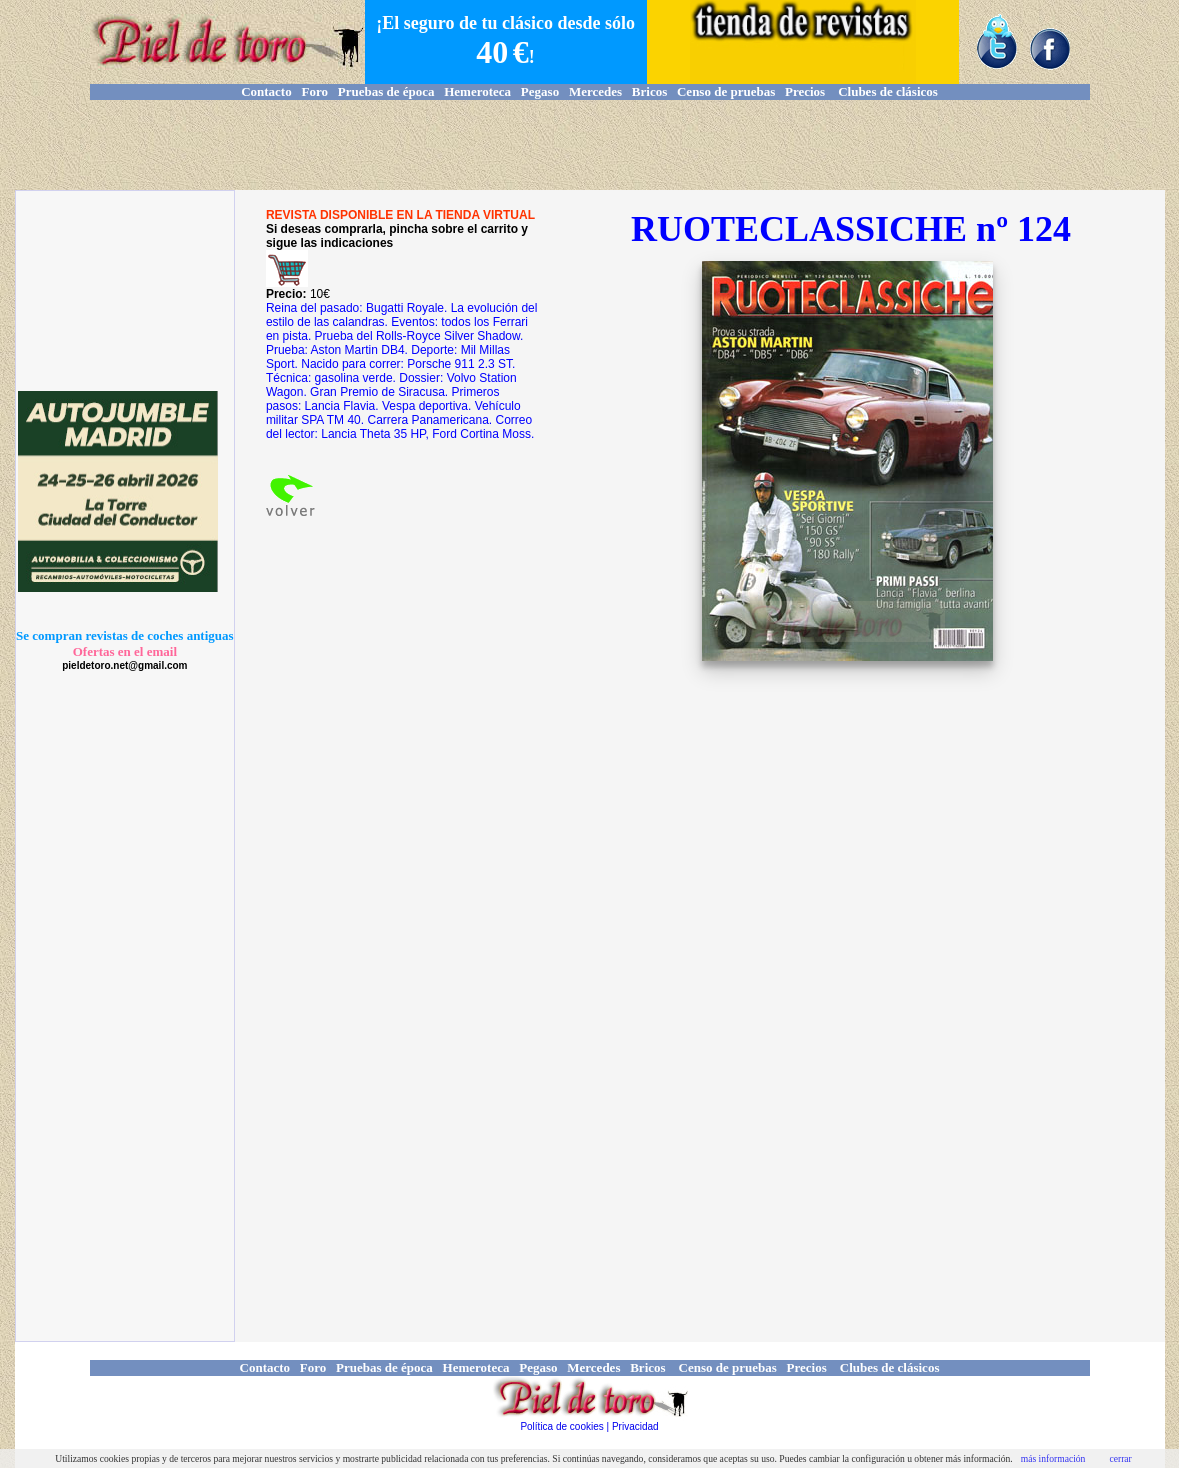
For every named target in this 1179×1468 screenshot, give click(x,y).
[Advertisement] (590, 145)
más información (1053, 1458)
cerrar (1120, 1458)
